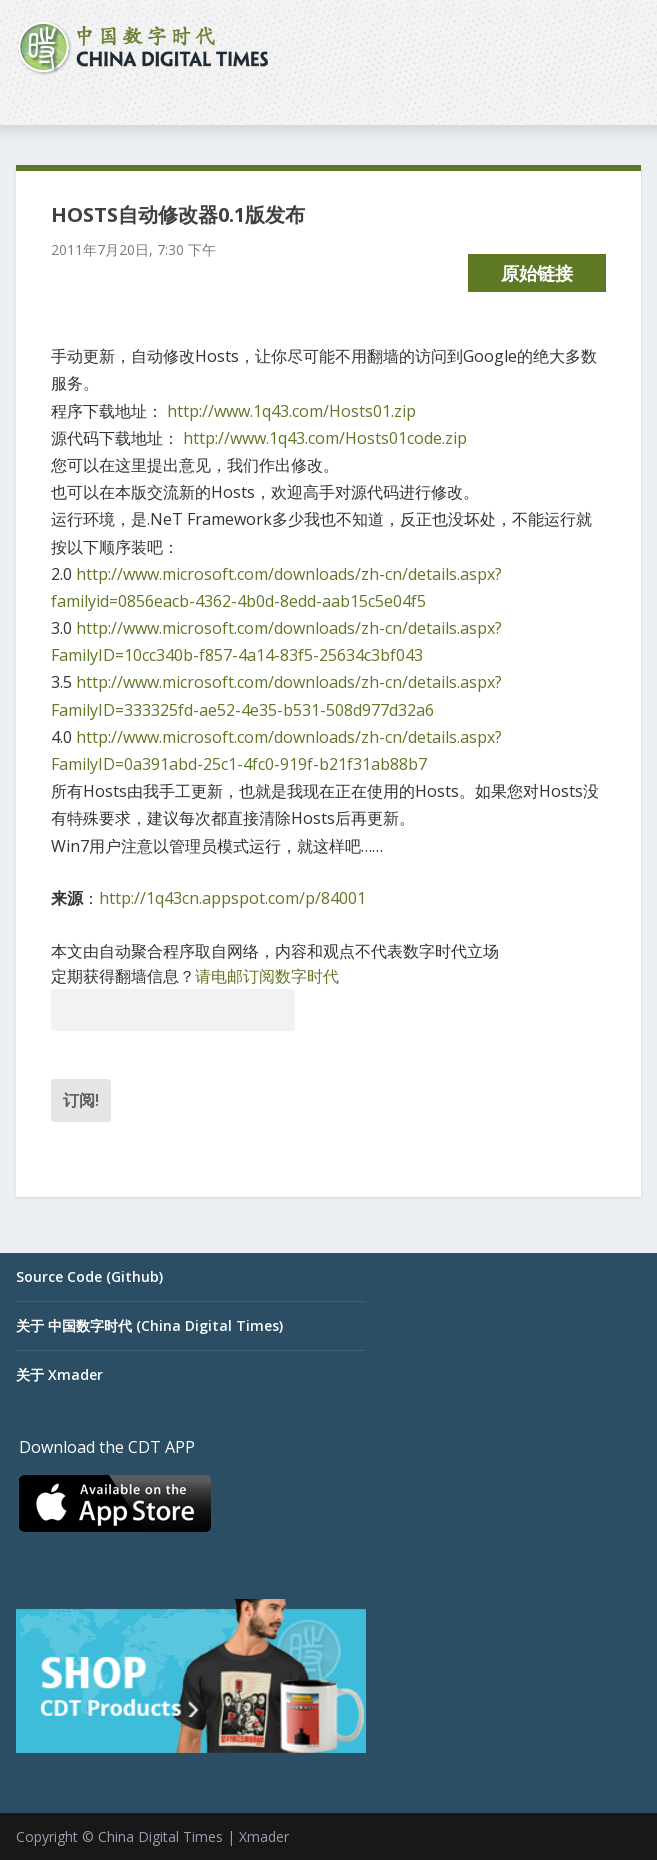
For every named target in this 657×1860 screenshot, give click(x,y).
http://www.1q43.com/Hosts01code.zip (325, 438)
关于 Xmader (59, 1374)
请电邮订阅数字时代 (267, 976)
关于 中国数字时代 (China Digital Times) (149, 1325)
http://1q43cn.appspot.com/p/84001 (232, 898)
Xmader (264, 1836)
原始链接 (537, 273)
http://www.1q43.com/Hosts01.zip (291, 411)
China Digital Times (160, 1836)
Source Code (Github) (89, 1276)
